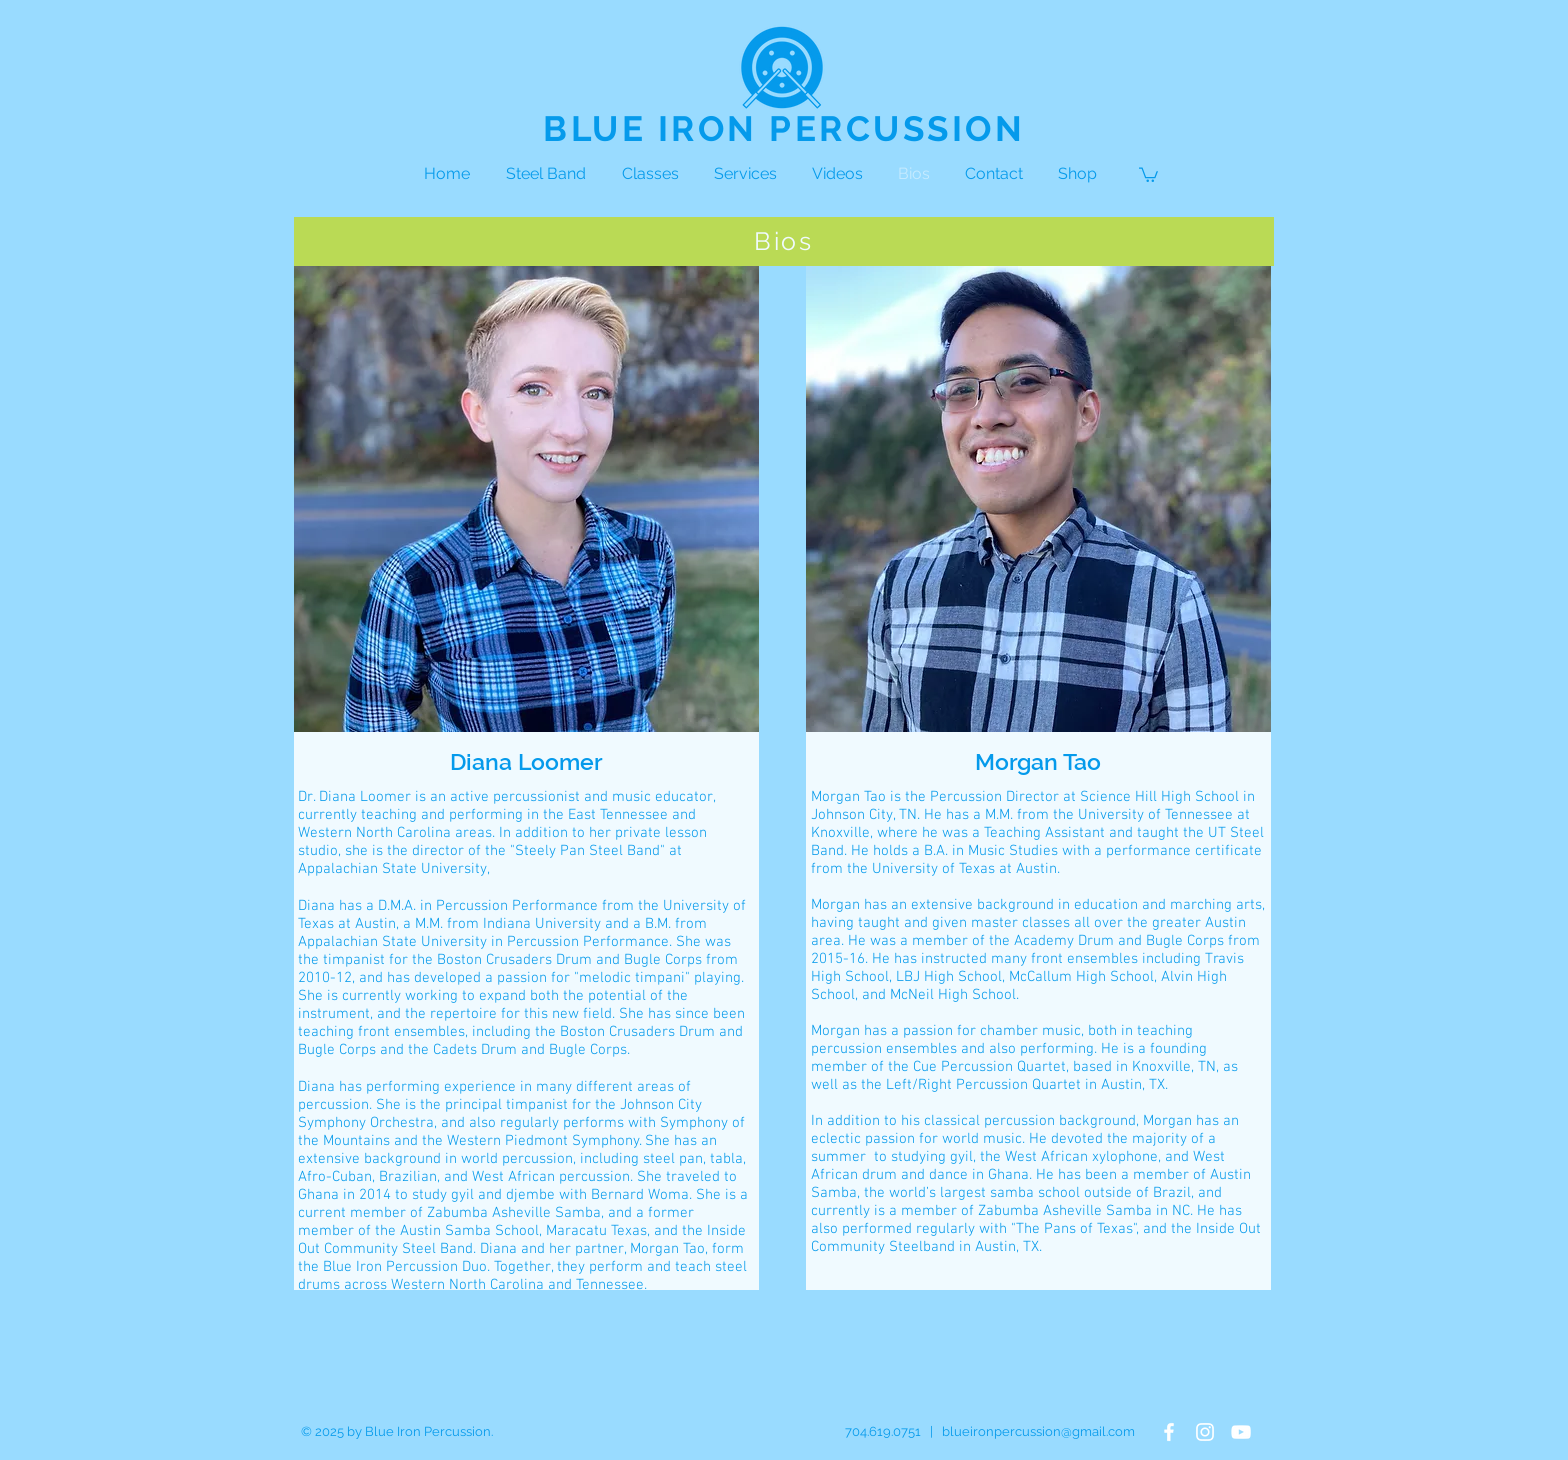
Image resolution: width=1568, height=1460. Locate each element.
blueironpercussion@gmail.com (1038, 1431)
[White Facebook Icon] (1169, 1432)
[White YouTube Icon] (1241, 1432)
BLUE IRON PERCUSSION (784, 128)
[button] (1148, 174)
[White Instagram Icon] (1205, 1432)
